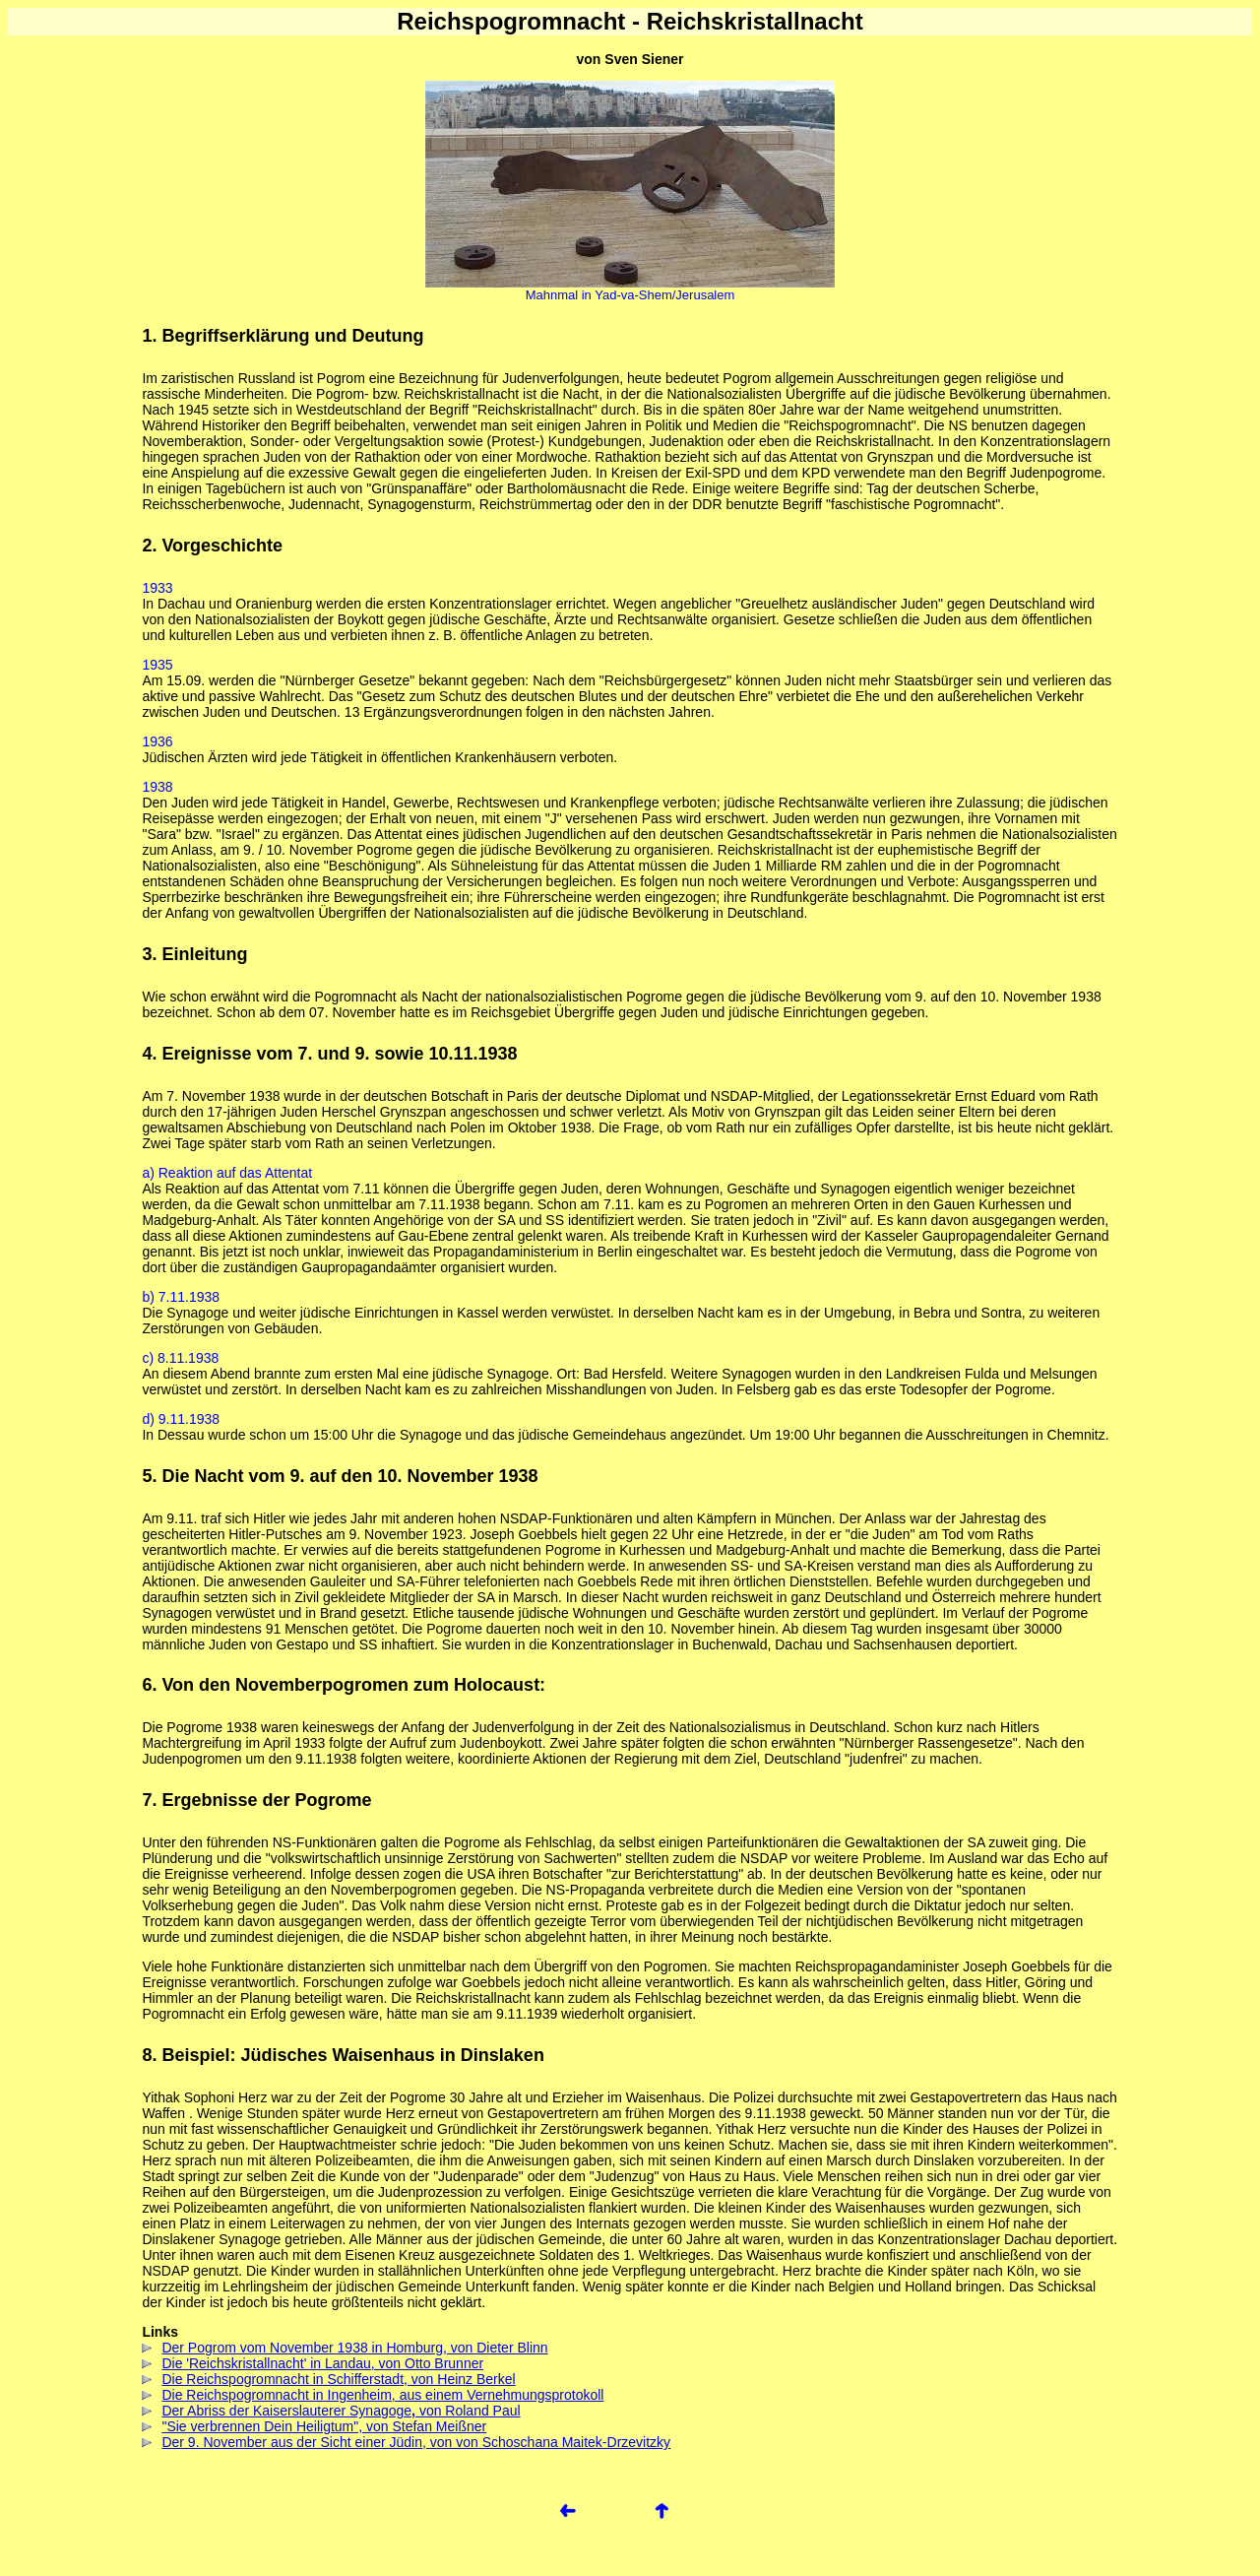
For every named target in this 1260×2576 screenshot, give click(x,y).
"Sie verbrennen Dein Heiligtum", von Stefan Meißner (314, 2426)
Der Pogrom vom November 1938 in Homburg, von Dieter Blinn (344, 2347)
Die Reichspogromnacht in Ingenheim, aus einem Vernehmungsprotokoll (372, 2395)
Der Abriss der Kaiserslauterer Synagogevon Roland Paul (331, 2410)
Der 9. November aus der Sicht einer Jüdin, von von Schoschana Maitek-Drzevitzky (406, 2442)
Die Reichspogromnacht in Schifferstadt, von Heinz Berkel (328, 2379)
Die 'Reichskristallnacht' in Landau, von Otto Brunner (312, 2363)
